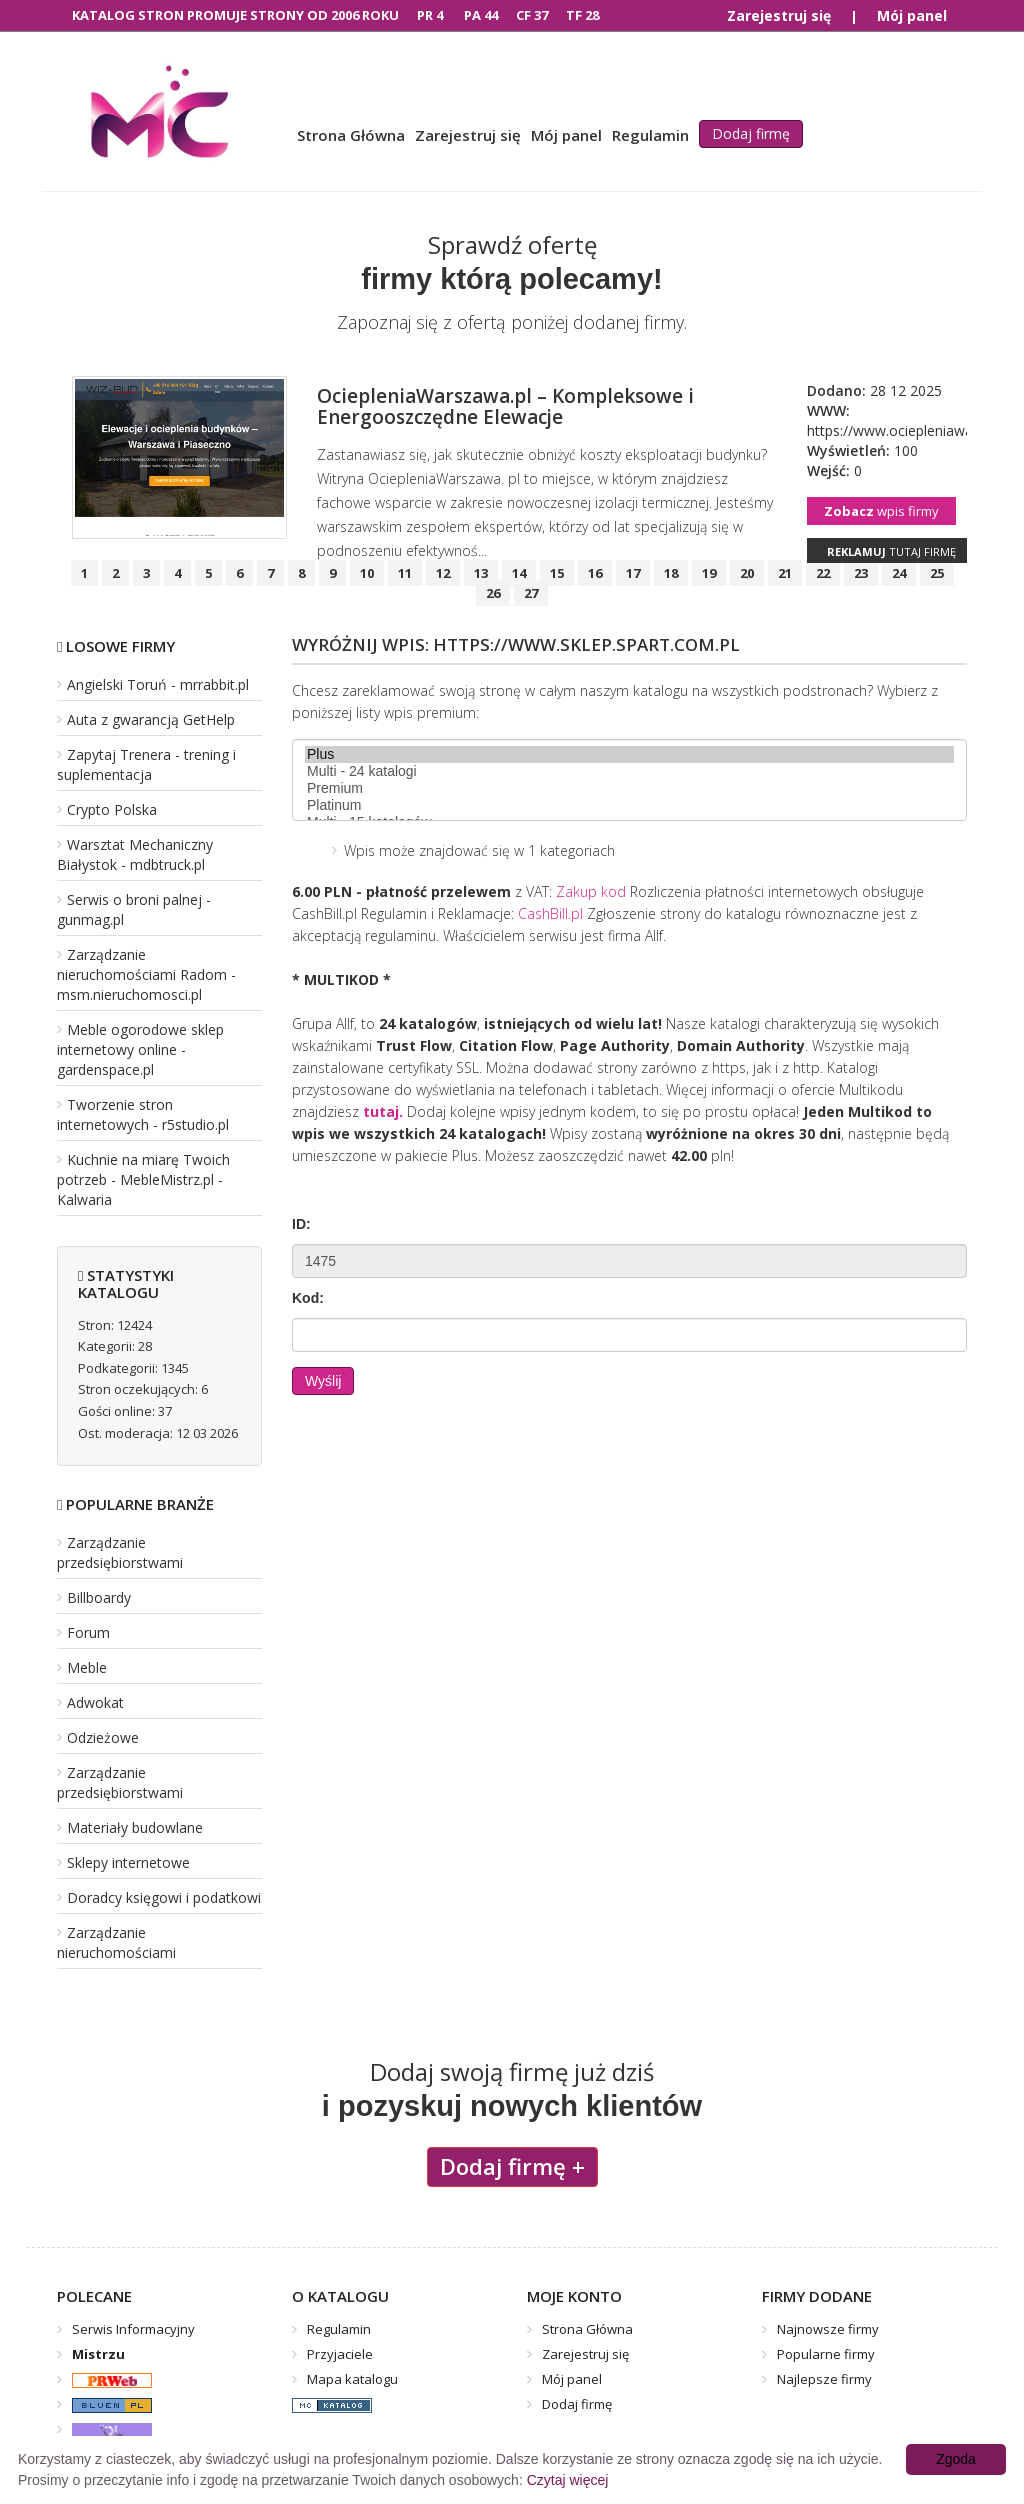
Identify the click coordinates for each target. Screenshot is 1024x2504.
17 (633, 573)
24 (899, 573)
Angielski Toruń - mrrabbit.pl (158, 684)
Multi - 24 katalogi (629, 771)
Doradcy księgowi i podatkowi (164, 1897)
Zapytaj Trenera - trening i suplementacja (146, 764)
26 (493, 593)
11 (405, 573)
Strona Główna (351, 135)
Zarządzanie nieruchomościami (116, 1942)
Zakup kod (591, 891)
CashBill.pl (550, 913)
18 (671, 573)
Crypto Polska (112, 809)
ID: (301, 1224)
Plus (629, 754)
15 (557, 573)
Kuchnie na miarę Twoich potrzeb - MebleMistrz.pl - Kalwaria (143, 1179)
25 (937, 573)
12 (443, 573)
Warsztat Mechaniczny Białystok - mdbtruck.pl (135, 854)
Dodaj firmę (751, 133)
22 (823, 573)
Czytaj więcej (568, 2480)
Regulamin (650, 135)
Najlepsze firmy (824, 2379)
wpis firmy (881, 511)
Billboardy (99, 1597)
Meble (87, 1667)
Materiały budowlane (135, 1827)
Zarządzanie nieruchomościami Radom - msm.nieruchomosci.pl (146, 974)
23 (861, 573)
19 (709, 573)
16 (595, 573)
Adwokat (95, 1702)
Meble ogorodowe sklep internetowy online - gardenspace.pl (140, 1049)
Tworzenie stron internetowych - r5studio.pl (143, 1114)
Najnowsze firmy (828, 2329)
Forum (88, 1632)
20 (747, 573)
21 (785, 573)
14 (519, 573)
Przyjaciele (340, 2354)
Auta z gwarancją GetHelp (151, 719)
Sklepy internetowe (128, 1862)
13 (481, 573)
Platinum (629, 805)
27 (531, 593)
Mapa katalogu (352, 2379)
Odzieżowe (103, 1737)
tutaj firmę (891, 551)
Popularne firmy (826, 2354)
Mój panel (912, 15)
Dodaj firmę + (512, 2166)
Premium (629, 788)
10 (367, 573)
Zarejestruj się (779, 15)
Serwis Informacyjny (133, 2329)
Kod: (308, 1298)
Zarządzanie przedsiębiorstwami (120, 1552)
